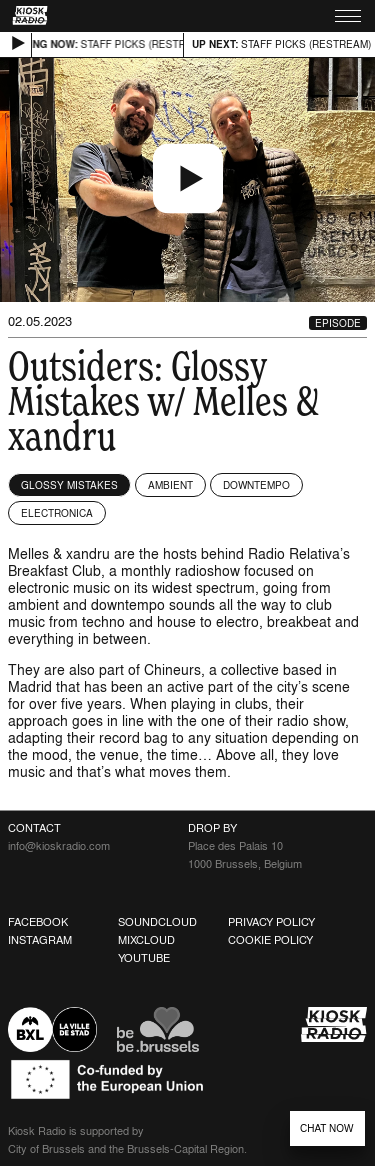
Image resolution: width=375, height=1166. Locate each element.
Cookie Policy (270, 940)
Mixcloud (146, 940)
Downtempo (256, 485)
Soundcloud (157, 922)
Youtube (144, 958)
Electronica (57, 513)
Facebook (38, 922)
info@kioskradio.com (59, 846)
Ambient (170, 485)
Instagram (40, 940)
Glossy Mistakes (69, 485)
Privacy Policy (271, 922)
